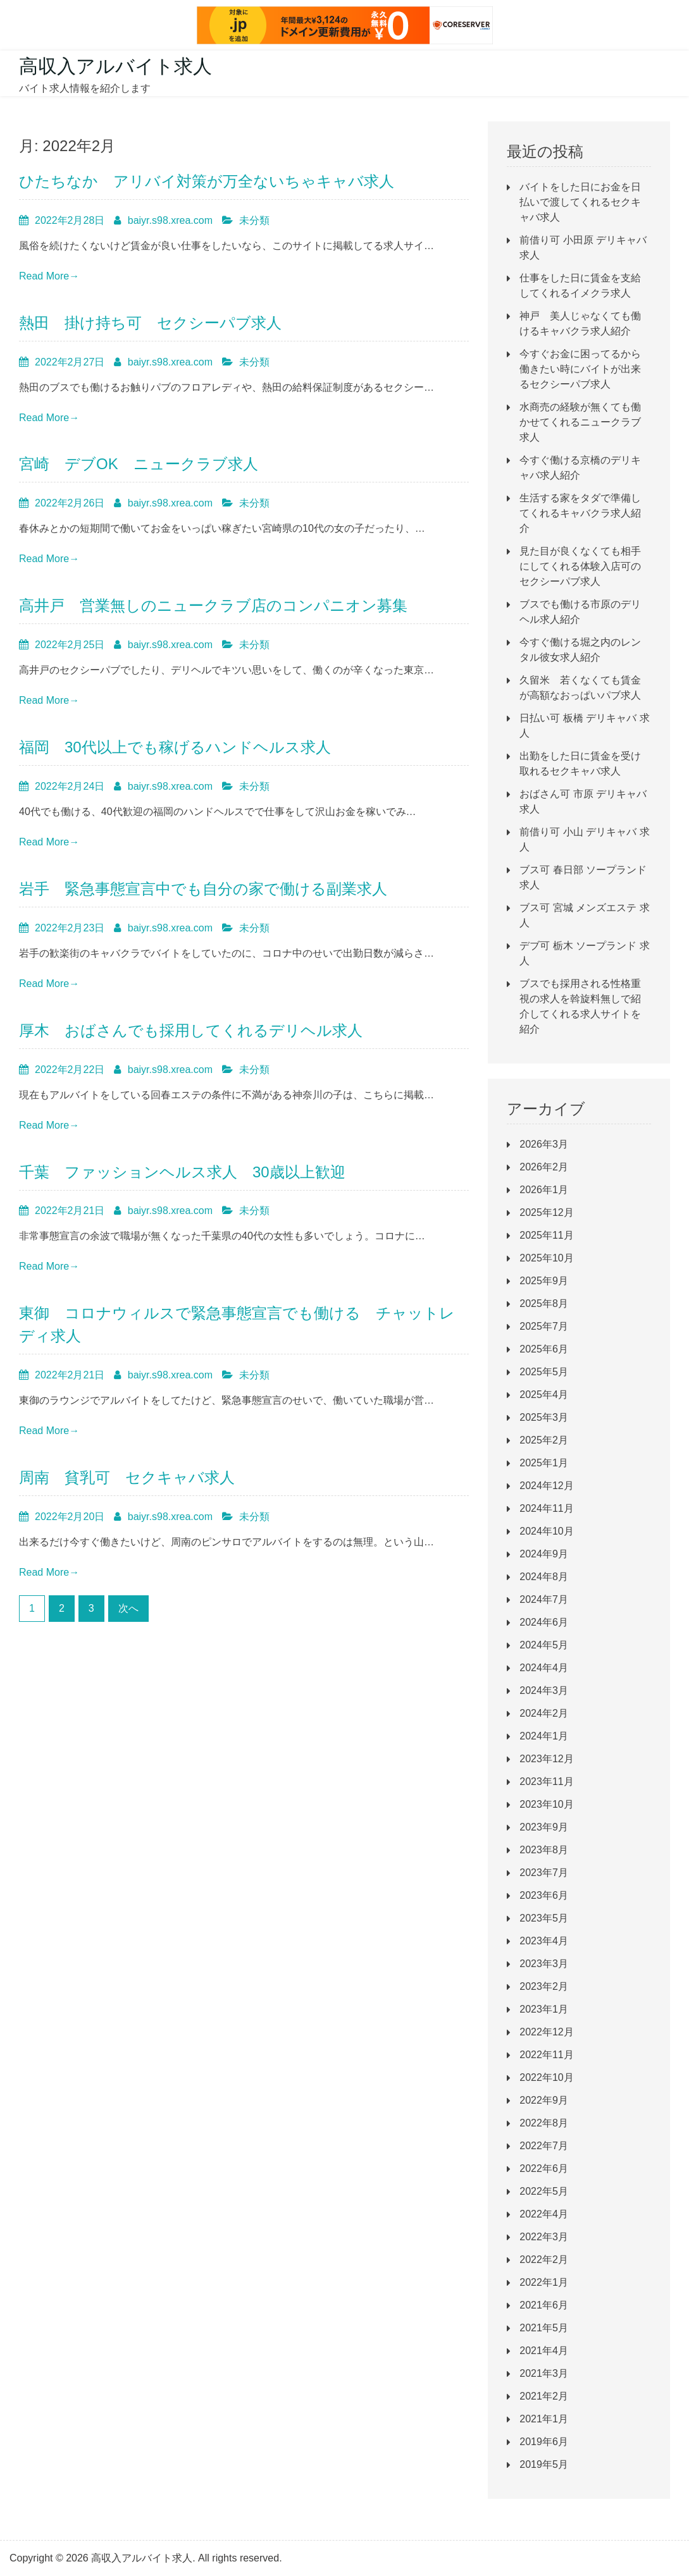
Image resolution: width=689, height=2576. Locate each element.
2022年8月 (543, 2123)
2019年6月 (543, 2441)
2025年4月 (543, 1394)
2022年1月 (543, 2282)
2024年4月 (543, 1667)
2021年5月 (543, 2327)
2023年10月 (546, 1804)
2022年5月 (543, 2191)
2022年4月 (543, 2214)
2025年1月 (543, 1462)
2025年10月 (546, 1258)
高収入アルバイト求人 (115, 66)
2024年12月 (546, 1485)
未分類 (254, 220)
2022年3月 (543, 2236)
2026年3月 (543, 1144)
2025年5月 (543, 1371)
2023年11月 (546, 1781)
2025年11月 (546, 1235)
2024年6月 (543, 1622)
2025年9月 (543, 1280)
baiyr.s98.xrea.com (170, 220)
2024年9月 (543, 1554)
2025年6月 (543, 1349)
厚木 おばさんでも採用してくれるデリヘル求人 (191, 1030)
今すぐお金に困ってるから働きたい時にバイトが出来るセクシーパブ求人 (580, 368)
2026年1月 (543, 1189)
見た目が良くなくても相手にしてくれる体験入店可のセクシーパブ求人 (580, 566)
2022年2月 (543, 2259)
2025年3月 (543, 1417)
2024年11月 (546, 1508)
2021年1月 (543, 2418)
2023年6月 (543, 1895)
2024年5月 (543, 1645)
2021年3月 (543, 2373)
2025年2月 (543, 1440)
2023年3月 (543, 1963)
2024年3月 (543, 1690)
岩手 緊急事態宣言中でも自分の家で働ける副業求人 (203, 888)
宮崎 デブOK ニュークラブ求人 (138, 463)
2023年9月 (543, 1827)
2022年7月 (543, 2145)
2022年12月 (546, 2032)
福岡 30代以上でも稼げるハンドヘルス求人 (175, 747)
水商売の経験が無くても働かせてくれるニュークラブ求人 (580, 422)
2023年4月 (543, 1940)
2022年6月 (543, 2168)
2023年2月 (543, 1986)
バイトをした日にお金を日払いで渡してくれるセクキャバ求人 (580, 202)
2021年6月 (543, 2305)
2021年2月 (543, 2396)
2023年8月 (543, 1849)
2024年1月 (543, 1736)
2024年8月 (543, 1576)
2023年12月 (546, 1758)
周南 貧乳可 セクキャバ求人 (127, 1477)
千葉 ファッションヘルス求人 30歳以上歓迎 (182, 1172)
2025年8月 (543, 1303)
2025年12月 (546, 1212)
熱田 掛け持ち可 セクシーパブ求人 (150, 322)
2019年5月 (543, 2464)
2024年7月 (543, 1599)
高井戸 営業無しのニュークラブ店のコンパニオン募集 (213, 605)
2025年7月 (543, 1326)
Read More (49, 276)
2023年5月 (543, 1918)
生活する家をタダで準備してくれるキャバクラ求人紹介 (580, 513)
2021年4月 (543, 2350)
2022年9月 (543, 2100)
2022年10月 (546, 2077)
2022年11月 (546, 2054)
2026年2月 (543, 1167)
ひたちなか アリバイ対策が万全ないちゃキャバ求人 (206, 181)
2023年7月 (543, 1872)
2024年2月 (543, 1713)
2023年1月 (543, 2009)
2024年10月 (546, 1531)
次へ (128, 1608)
